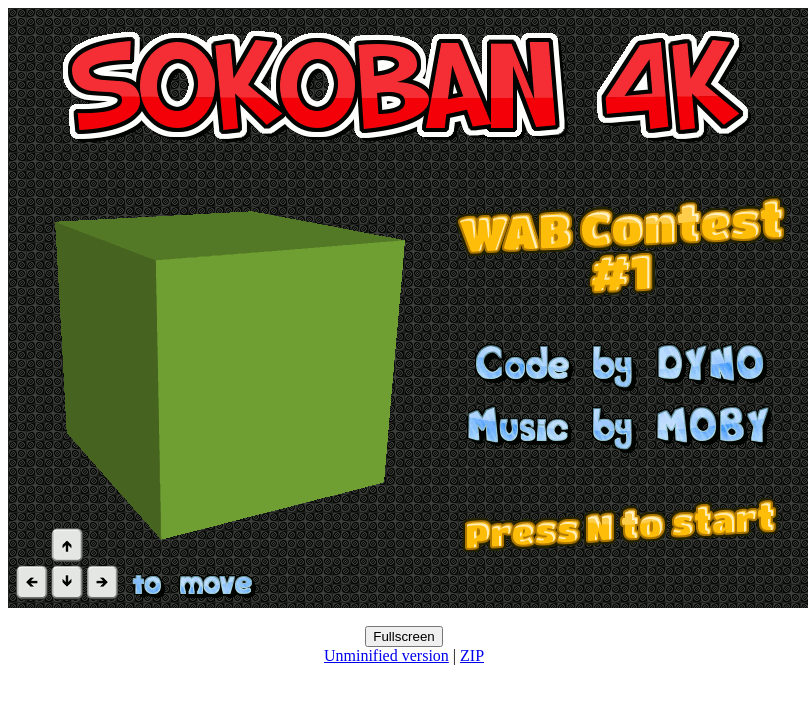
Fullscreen (403, 636)
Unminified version (386, 655)
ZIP (472, 655)
